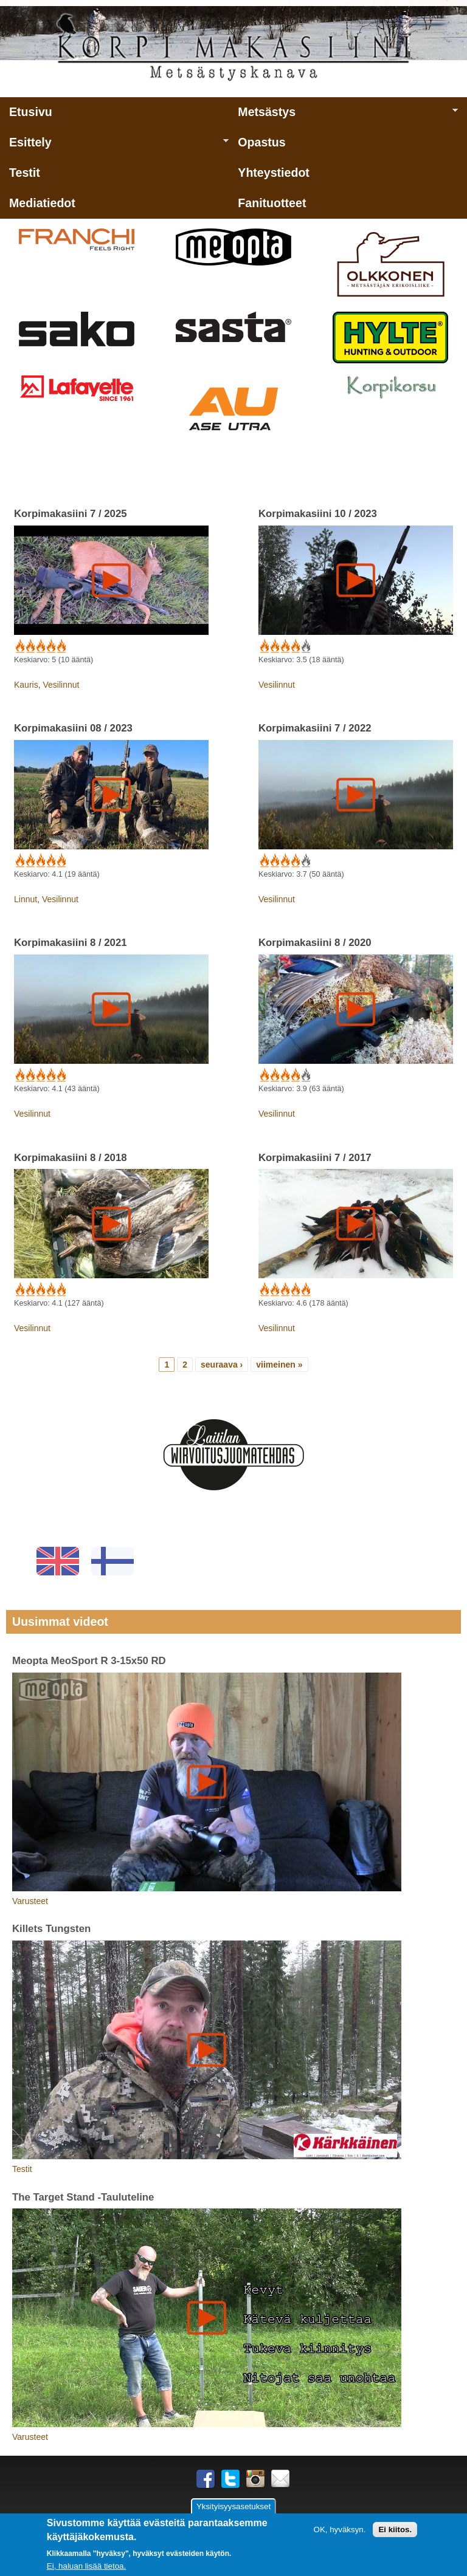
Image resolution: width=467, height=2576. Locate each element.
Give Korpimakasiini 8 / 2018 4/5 (50, 1290)
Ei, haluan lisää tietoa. (86, 2566)
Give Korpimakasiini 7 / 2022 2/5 (274, 861)
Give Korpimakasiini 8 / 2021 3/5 (40, 1075)
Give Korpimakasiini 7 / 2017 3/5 (284, 1290)
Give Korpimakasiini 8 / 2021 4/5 (50, 1075)
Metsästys (343, 116)
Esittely (114, 146)
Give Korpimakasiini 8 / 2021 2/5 (29, 1075)
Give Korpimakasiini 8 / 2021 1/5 (19, 1075)
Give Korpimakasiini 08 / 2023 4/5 (50, 861)
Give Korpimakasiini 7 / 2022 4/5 (294, 861)
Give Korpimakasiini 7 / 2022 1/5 (263, 861)
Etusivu (30, 111)
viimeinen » (279, 1364)
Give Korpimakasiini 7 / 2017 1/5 (263, 1290)
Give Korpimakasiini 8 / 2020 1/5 (263, 1075)
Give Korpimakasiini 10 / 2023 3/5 (284, 646)
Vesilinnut (61, 685)
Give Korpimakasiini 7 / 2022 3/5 (284, 861)
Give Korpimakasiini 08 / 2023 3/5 (40, 861)
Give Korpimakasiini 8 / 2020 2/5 (274, 1075)
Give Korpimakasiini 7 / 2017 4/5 (294, 1290)
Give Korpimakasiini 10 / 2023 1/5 (263, 646)
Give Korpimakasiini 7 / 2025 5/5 (60, 646)
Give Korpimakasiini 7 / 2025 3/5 (40, 646)
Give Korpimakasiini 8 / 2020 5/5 (305, 1075)
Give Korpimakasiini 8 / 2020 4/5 (294, 1075)
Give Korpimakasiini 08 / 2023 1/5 (19, 861)
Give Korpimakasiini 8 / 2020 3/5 (284, 1075)
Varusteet (30, 1901)
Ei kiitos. (395, 2529)
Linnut (25, 899)
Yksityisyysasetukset (233, 2507)
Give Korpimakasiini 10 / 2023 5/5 (305, 646)
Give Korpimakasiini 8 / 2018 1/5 (19, 1290)
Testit (24, 172)
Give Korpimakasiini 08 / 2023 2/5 (29, 861)
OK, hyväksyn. (340, 2529)
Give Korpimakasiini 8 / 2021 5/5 (60, 1075)
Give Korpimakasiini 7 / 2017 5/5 (305, 1290)
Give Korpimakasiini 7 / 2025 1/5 (19, 646)
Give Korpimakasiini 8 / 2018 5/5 (60, 1290)
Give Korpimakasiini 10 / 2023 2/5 (274, 646)
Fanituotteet (272, 203)
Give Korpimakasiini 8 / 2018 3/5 (40, 1290)
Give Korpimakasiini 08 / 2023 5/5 (60, 861)
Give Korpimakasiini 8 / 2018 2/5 (29, 1290)
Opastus (261, 142)
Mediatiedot (42, 203)
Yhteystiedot (274, 172)
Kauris (26, 685)
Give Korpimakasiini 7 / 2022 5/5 (305, 861)
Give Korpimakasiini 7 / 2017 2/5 (274, 1290)
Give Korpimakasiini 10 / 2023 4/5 (294, 646)
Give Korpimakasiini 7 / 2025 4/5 (50, 646)
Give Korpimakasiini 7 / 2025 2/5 (29, 646)
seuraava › (222, 1364)
